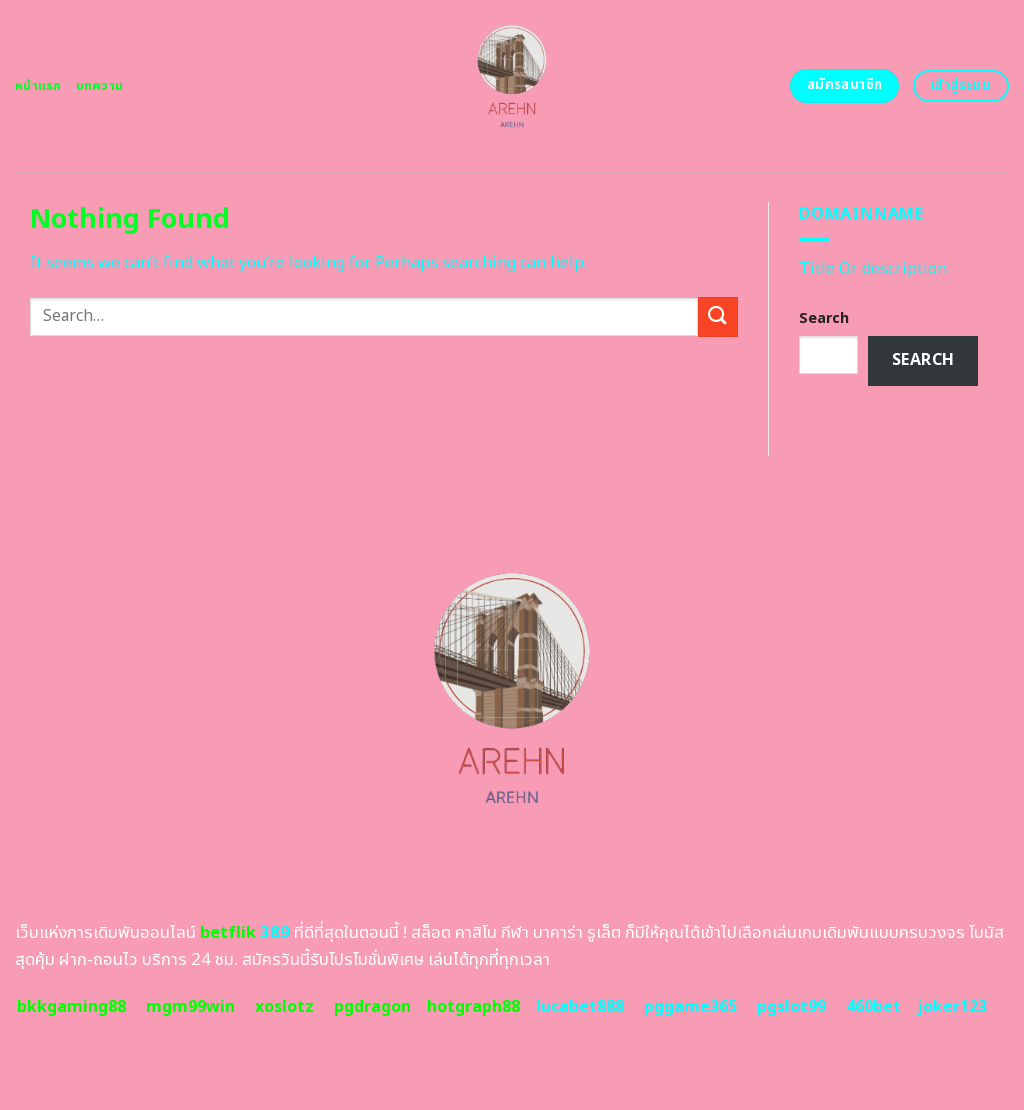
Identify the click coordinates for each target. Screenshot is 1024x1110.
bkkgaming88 (71, 1007)
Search (824, 318)
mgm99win (190, 1007)
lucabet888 (580, 1007)
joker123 (952, 1007)
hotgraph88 (473, 1007)
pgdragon (372, 1007)
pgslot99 (791, 1007)
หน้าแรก (38, 86)
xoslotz (284, 1007)
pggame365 (690, 1007)
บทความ (100, 86)
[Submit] (718, 316)
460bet (873, 1007)
